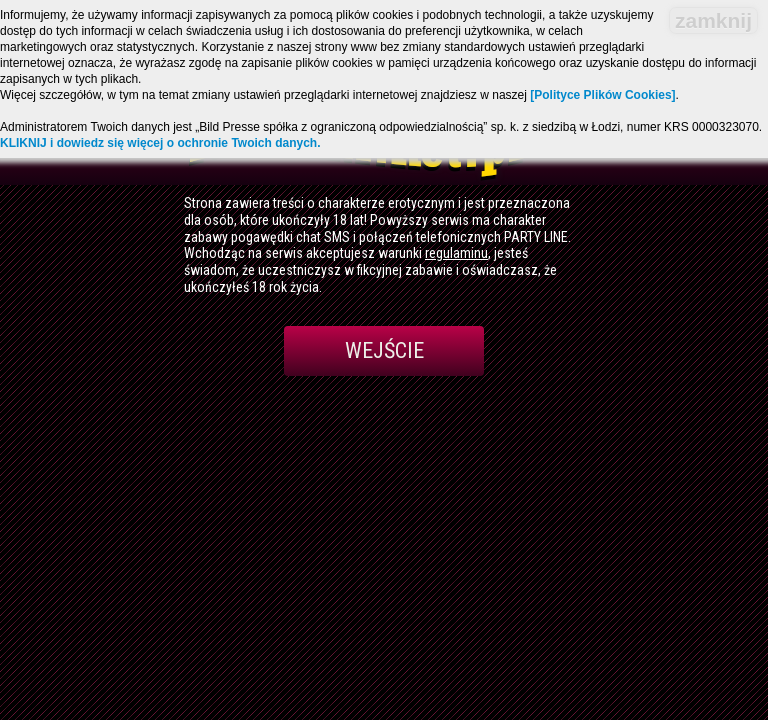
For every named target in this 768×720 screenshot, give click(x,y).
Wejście (384, 350)
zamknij (713, 20)
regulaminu (456, 253)
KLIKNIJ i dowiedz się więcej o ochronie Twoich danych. (160, 143)
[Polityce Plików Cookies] (602, 95)
